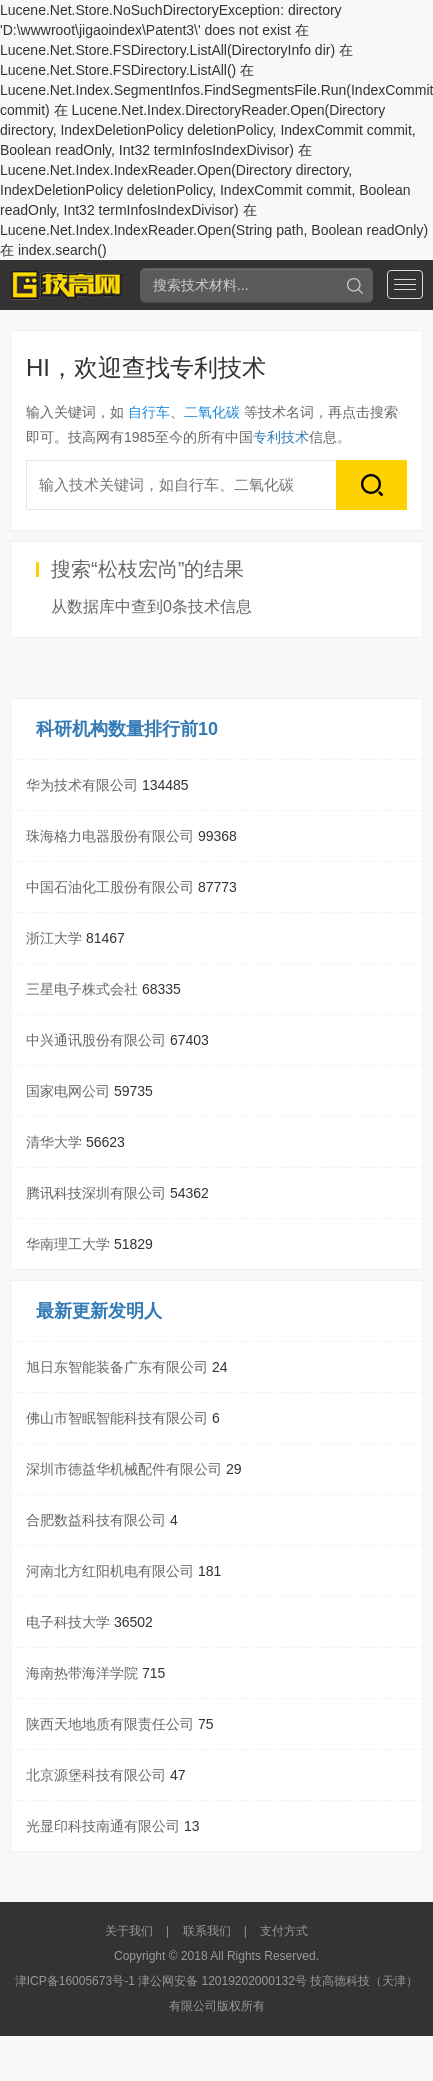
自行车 (149, 412)
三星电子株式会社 (82, 989)
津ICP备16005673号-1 (75, 1981)
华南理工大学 (68, 1244)
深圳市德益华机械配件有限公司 (124, 1469)
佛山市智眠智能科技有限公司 (117, 1418)
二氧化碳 (212, 412)
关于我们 (129, 1931)
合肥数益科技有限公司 (96, 1520)
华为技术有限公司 (82, 785)
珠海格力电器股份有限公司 (110, 836)
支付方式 (284, 1931)
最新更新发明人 (99, 1311)
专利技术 (281, 437)
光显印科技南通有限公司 (103, 1826)
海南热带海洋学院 (82, 1673)
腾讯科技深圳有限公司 (96, 1193)
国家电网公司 (68, 1091)
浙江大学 (54, 938)
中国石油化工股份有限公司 (110, 887)
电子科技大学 (68, 1622)
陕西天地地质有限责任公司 (110, 1724)
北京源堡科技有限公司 (96, 1775)
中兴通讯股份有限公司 (96, 1040)
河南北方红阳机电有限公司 (110, 1571)
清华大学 (54, 1142)
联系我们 (207, 1931)
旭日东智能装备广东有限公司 (117, 1367)
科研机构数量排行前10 (127, 729)
